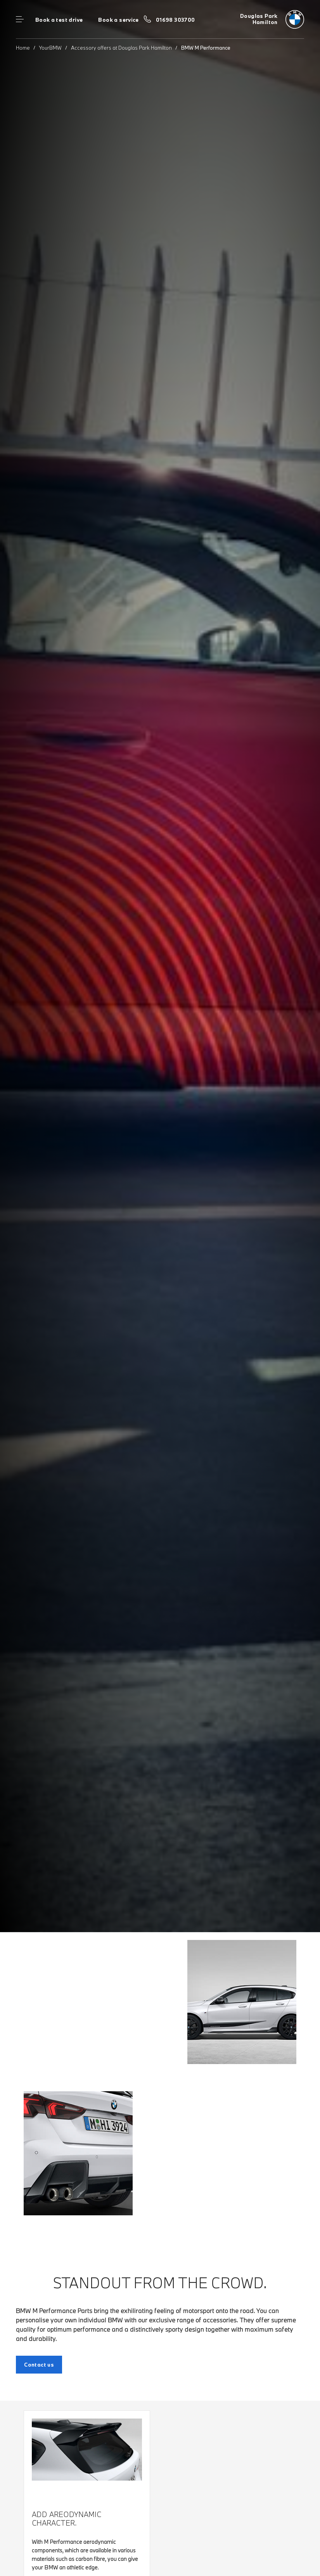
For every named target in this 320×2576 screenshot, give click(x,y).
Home (23, 47)
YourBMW (50, 47)
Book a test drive (59, 19)
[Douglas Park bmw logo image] (272, 19)
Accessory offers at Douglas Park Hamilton (121, 47)
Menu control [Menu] (19, 19)
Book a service (118, 19)
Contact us (39, 2364)
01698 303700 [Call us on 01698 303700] (175, 19)
